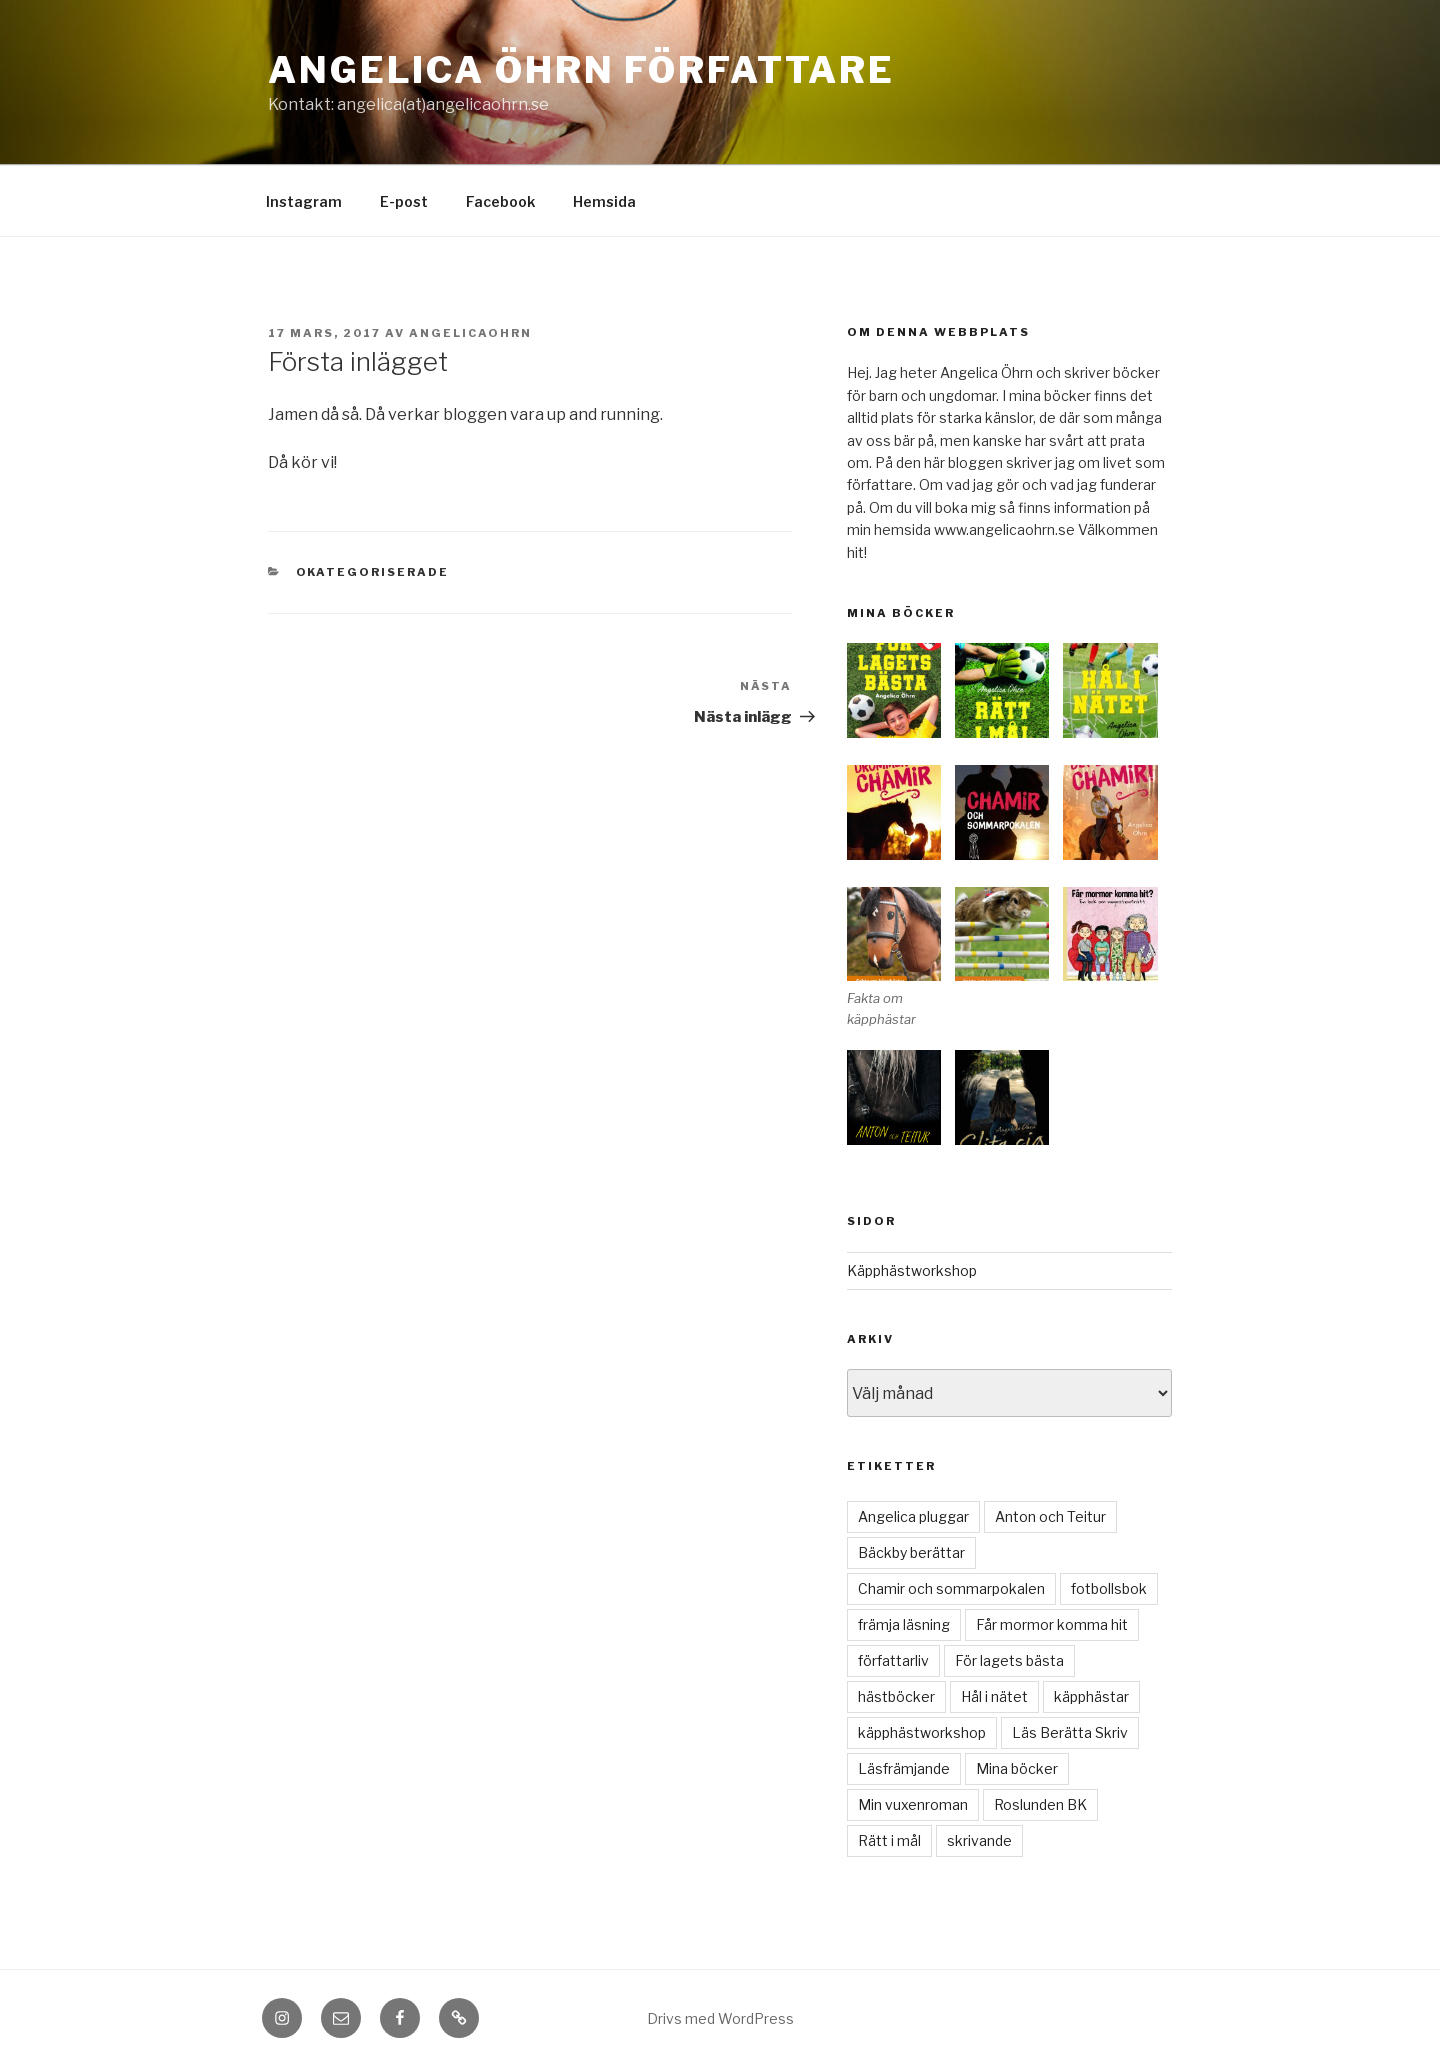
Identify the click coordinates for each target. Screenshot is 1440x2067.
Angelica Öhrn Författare (581, 70)
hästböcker (896, 1696)
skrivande (979, 1840)
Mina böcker (1017, 1768)
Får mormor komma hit (1052, 1624)
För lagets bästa (1009, 1660)
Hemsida (604, 201)
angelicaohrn (470, 333)
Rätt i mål (889, 1840)
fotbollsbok (1109, 1588)
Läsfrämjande (904, 1768)
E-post (404, 201)
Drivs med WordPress (720, 2018)
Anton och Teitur (1050, 1516)
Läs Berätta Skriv (1070, 1732)
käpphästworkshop (922, 1732)
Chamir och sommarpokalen (951, 1588)
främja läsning (904, 1624)
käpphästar (1091, 1696)
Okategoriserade (373, 572)
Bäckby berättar (911, 1552)
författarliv (893, 1660)
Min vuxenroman (913, 1804)
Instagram (304, 201)
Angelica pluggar (913, 1516)
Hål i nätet (994, 1696)
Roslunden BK (1040, 1804)
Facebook (500, 201)
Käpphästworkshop (912, 1270)
